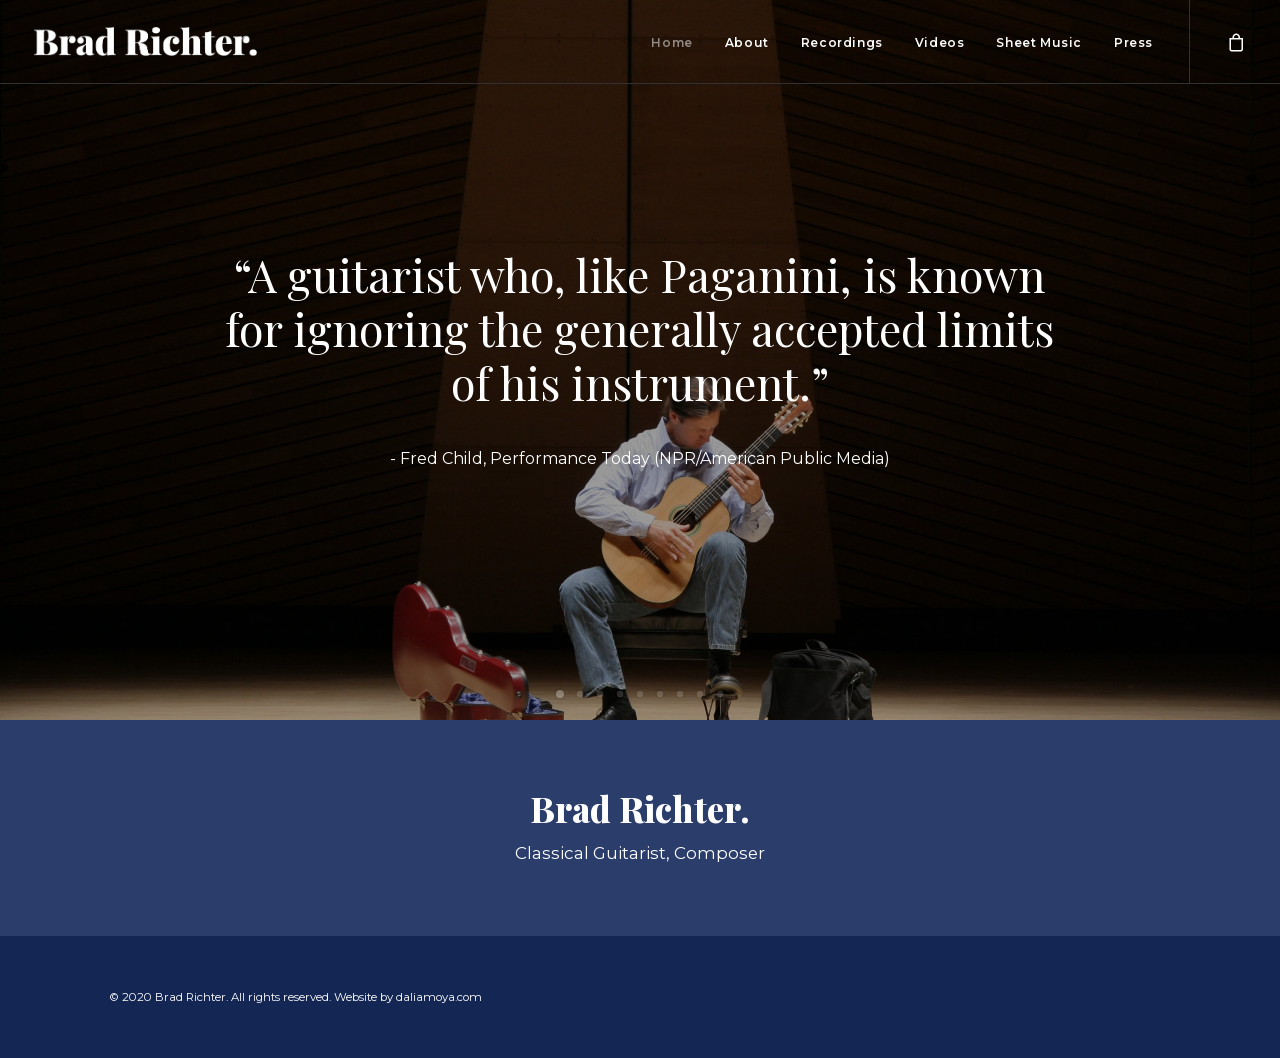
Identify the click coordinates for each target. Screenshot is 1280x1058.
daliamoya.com (439, 997)
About (747, 42)
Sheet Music (1039, 42)
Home (671, 42)
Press (1133, 42)
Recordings (842, 42)
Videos (940, 42)
